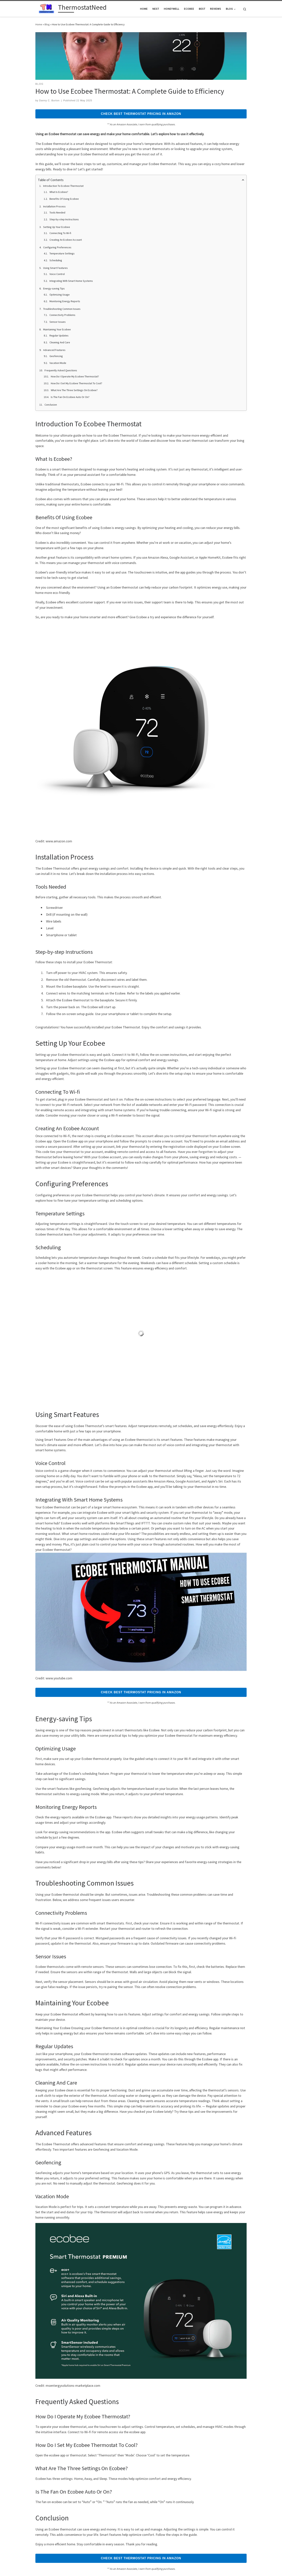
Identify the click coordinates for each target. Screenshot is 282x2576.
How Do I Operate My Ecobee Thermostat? (75, 376)
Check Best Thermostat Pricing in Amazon (141, 113)
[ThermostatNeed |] (46, 8)
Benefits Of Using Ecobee (64, 198)
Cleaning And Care (59, 342)
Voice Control (57, 274)
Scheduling (55, 260)
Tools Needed (57, 212)
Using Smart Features (55, 268)
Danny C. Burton (49, 100)
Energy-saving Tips (54, 288)
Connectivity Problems (62, 315)
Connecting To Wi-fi (60, 233)
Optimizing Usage (59, 294)
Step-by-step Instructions (64, 219)
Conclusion (51, 404)
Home (38, 24)
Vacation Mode (57, 363)
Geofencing (56, 356)
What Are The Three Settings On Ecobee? (74, 390)
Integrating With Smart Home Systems (71, 281)
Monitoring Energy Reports (64, 301)
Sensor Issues (57, 321)
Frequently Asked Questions (61, 370)
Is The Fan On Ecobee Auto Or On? (70, 397)
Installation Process (54, 206)
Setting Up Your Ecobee (56, 227)
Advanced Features (54, 350)
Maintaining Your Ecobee (57, 329)
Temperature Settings (62, 253)
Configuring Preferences (57, 247)
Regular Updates (59, 335)
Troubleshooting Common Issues (61, 309)
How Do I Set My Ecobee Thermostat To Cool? (76, 383)
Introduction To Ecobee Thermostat (63, 186)
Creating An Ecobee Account (65, 239)
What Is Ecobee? (58, 192)
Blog (47, 24)
